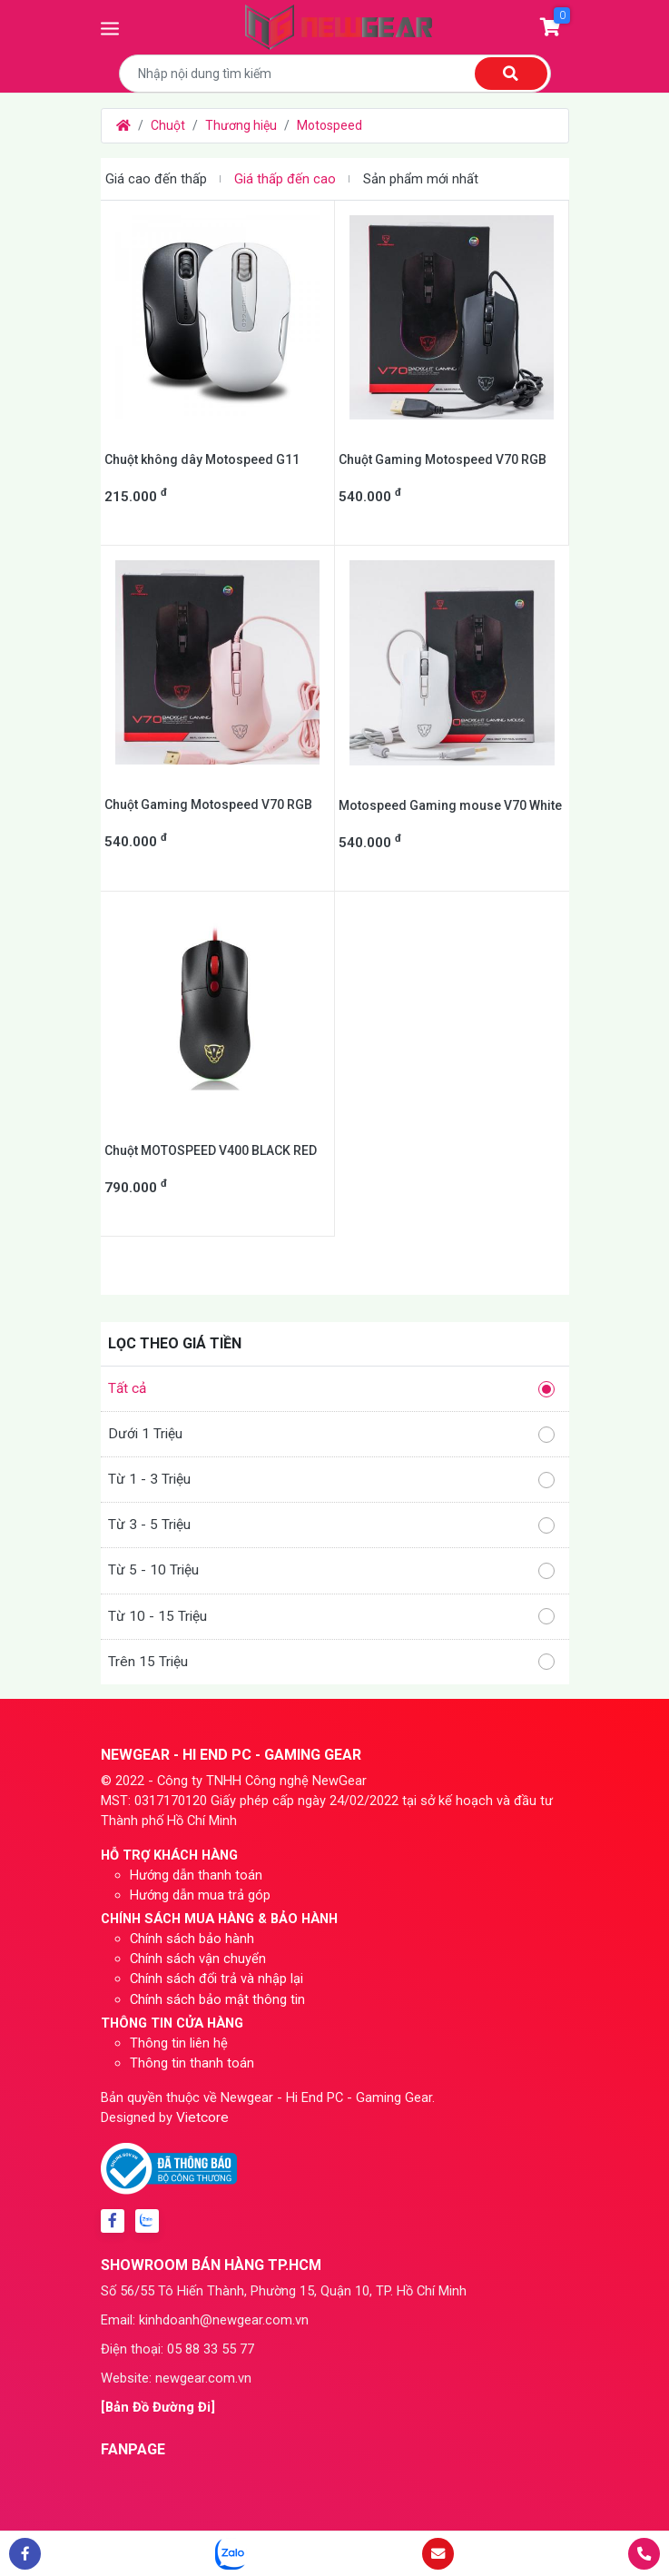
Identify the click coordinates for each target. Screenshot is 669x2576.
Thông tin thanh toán (192, 2063)
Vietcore (202, 2117)
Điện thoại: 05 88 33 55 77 (177, 2349)
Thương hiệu (241, 125)
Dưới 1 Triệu (331, 1434)
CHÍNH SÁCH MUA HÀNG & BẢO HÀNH (219, 1918)
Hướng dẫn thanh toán (196, 1875)
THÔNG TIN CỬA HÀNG (172, 2023)
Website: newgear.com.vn (176, 2378)
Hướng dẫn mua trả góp (200, 1895)
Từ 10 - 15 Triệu (331, 1616)
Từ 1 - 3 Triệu (331, 1479)
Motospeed (329, 125)
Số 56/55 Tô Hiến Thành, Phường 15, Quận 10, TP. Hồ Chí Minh (284, 2291)
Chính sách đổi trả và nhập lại (216, 1978)
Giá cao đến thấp (156, 179)
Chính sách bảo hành (192, 1938)
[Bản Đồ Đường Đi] (158, 2407)
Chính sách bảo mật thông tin (217, 1999)
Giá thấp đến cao (285, 179)
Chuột (168, 125)
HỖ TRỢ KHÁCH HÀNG (169, 1855)
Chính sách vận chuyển (198, 1958)
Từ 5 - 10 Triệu (331, 1570)
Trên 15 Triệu (331, 1662)
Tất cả (331, 1388)
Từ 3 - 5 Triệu (331, 1525)
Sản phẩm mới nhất (420, 179)
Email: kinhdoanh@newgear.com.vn (205, 2320)
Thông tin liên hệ (179, 2043)
